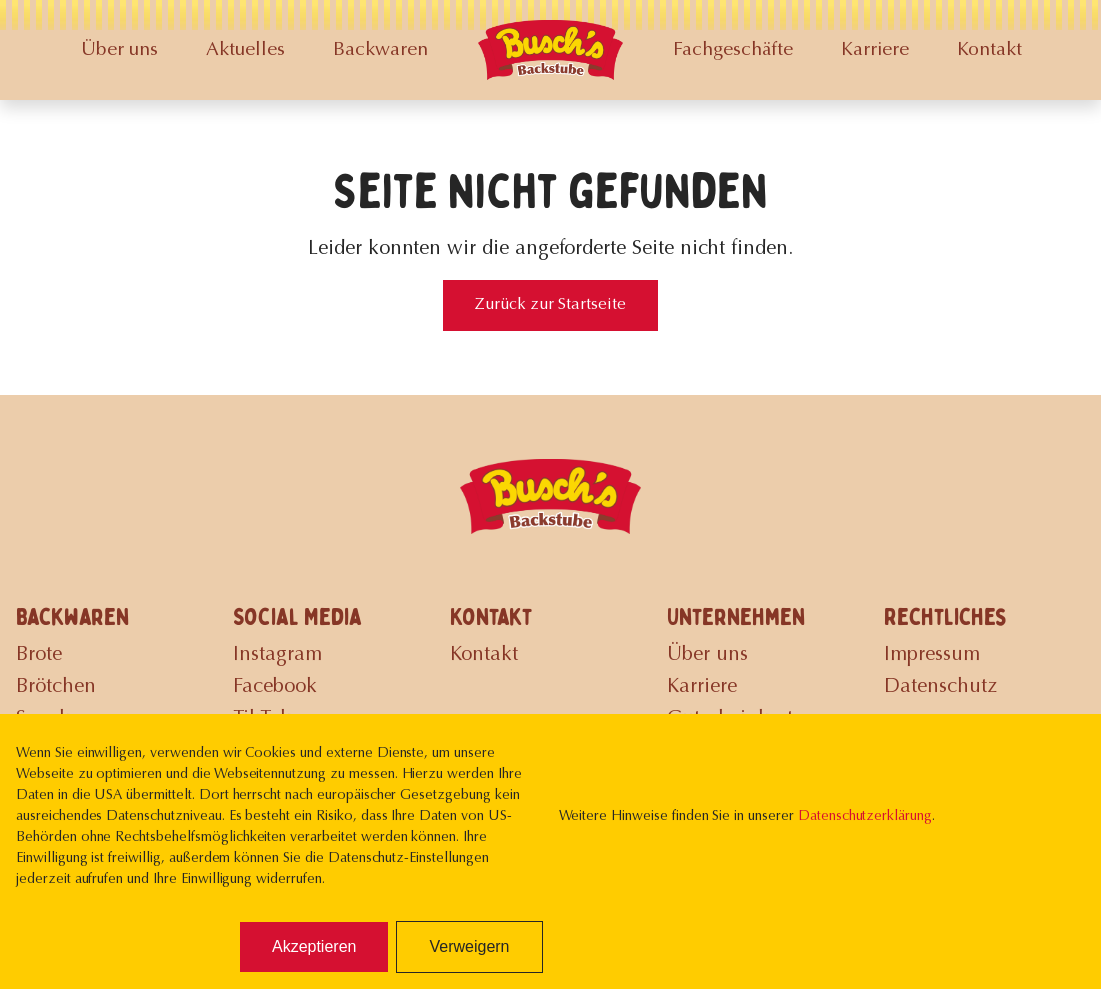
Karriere (875, 50)
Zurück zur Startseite (550, 305)
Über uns (119, 50)
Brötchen (56, 687)
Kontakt (989, 50)
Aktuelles (245, 50)
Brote (39, 655)
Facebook (275, 687)
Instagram (277, 655)
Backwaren (380, 50)
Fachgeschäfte (733, 50)
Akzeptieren (314, 946)
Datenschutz (940, 687)
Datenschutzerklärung (865, 817)
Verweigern (469, 946)
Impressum (932, 655)
